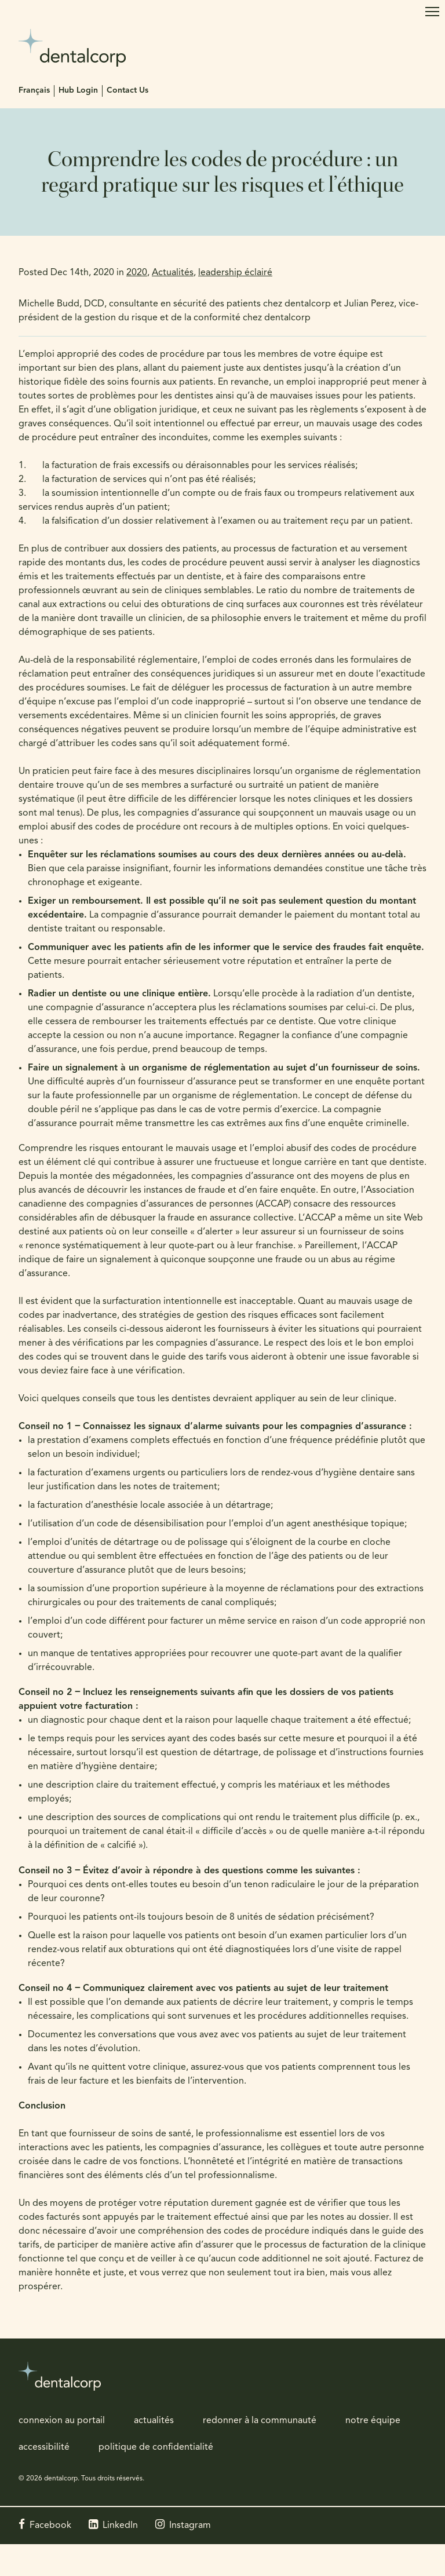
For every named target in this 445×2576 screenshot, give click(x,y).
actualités (154, 2420)
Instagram (190, 2525)
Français (34, 90)
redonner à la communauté (259, 2420)
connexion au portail (62, 2420)
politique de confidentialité (156, 2447)
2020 (136, 272)
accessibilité (44, 2447)
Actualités (173, 272)
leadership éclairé (235, 272)
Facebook (50, 2525)
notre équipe (372, 2420)
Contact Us (127, 90)
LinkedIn (120, 2525)
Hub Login (78, 90)
